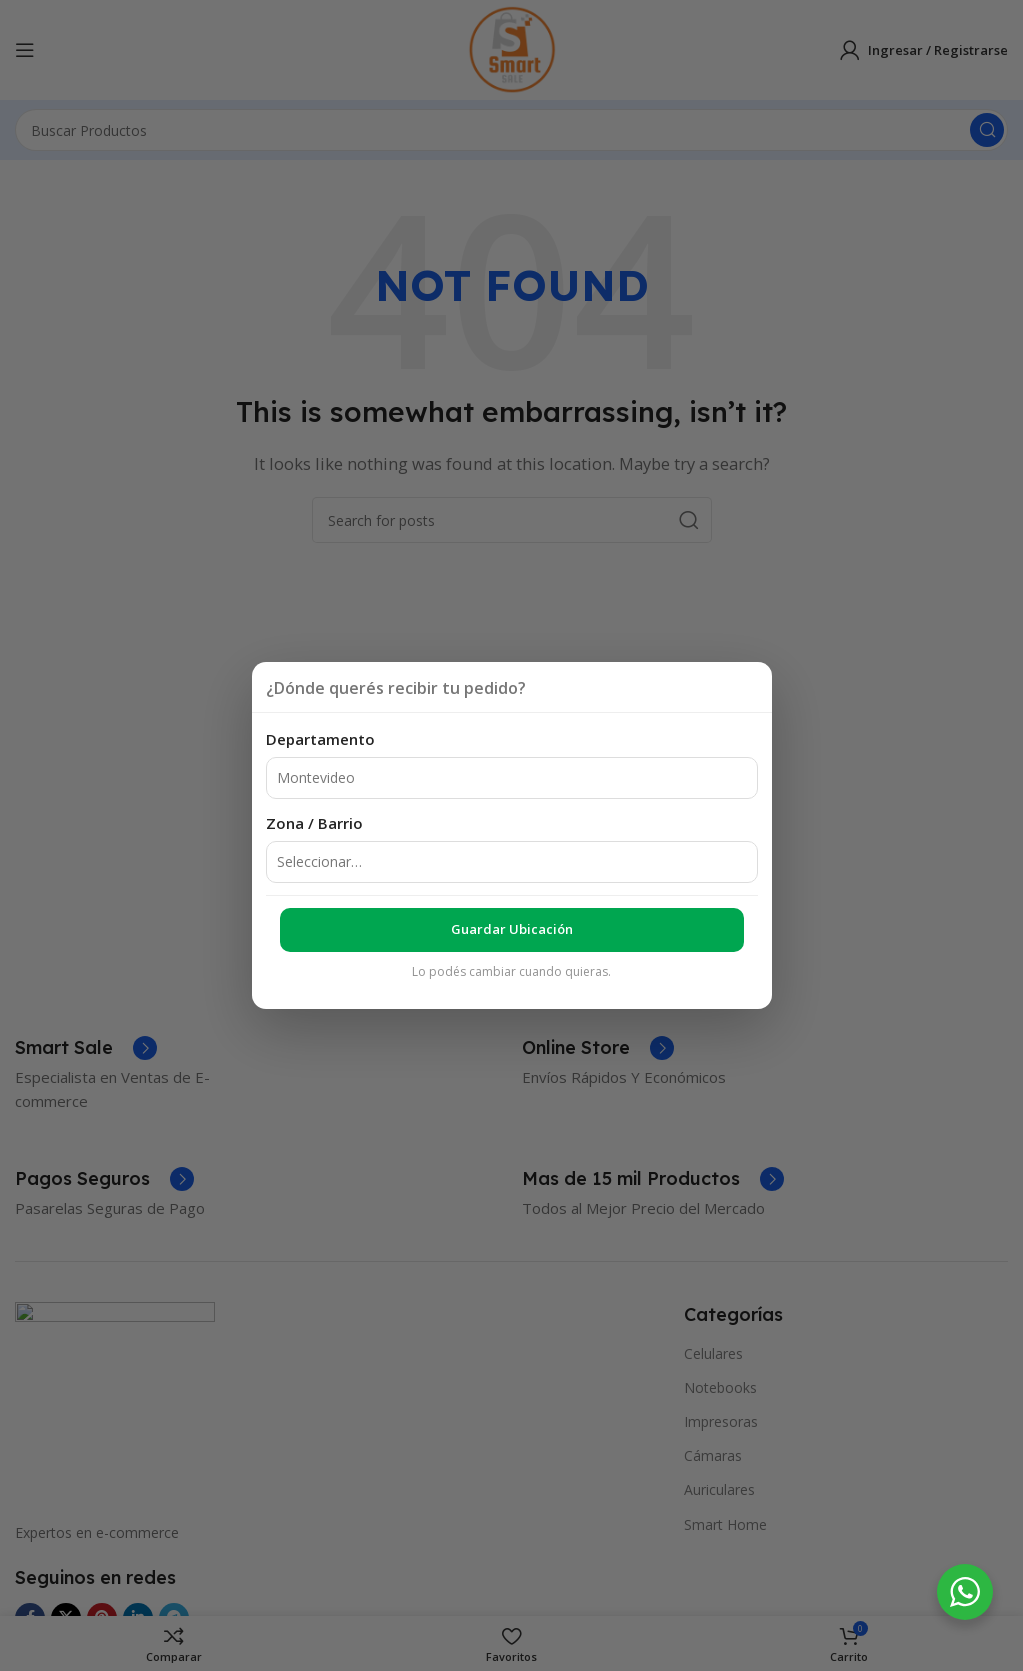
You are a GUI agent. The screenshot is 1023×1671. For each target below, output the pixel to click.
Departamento (320, 739)
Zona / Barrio (314, 823)
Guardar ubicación (512, 929)
